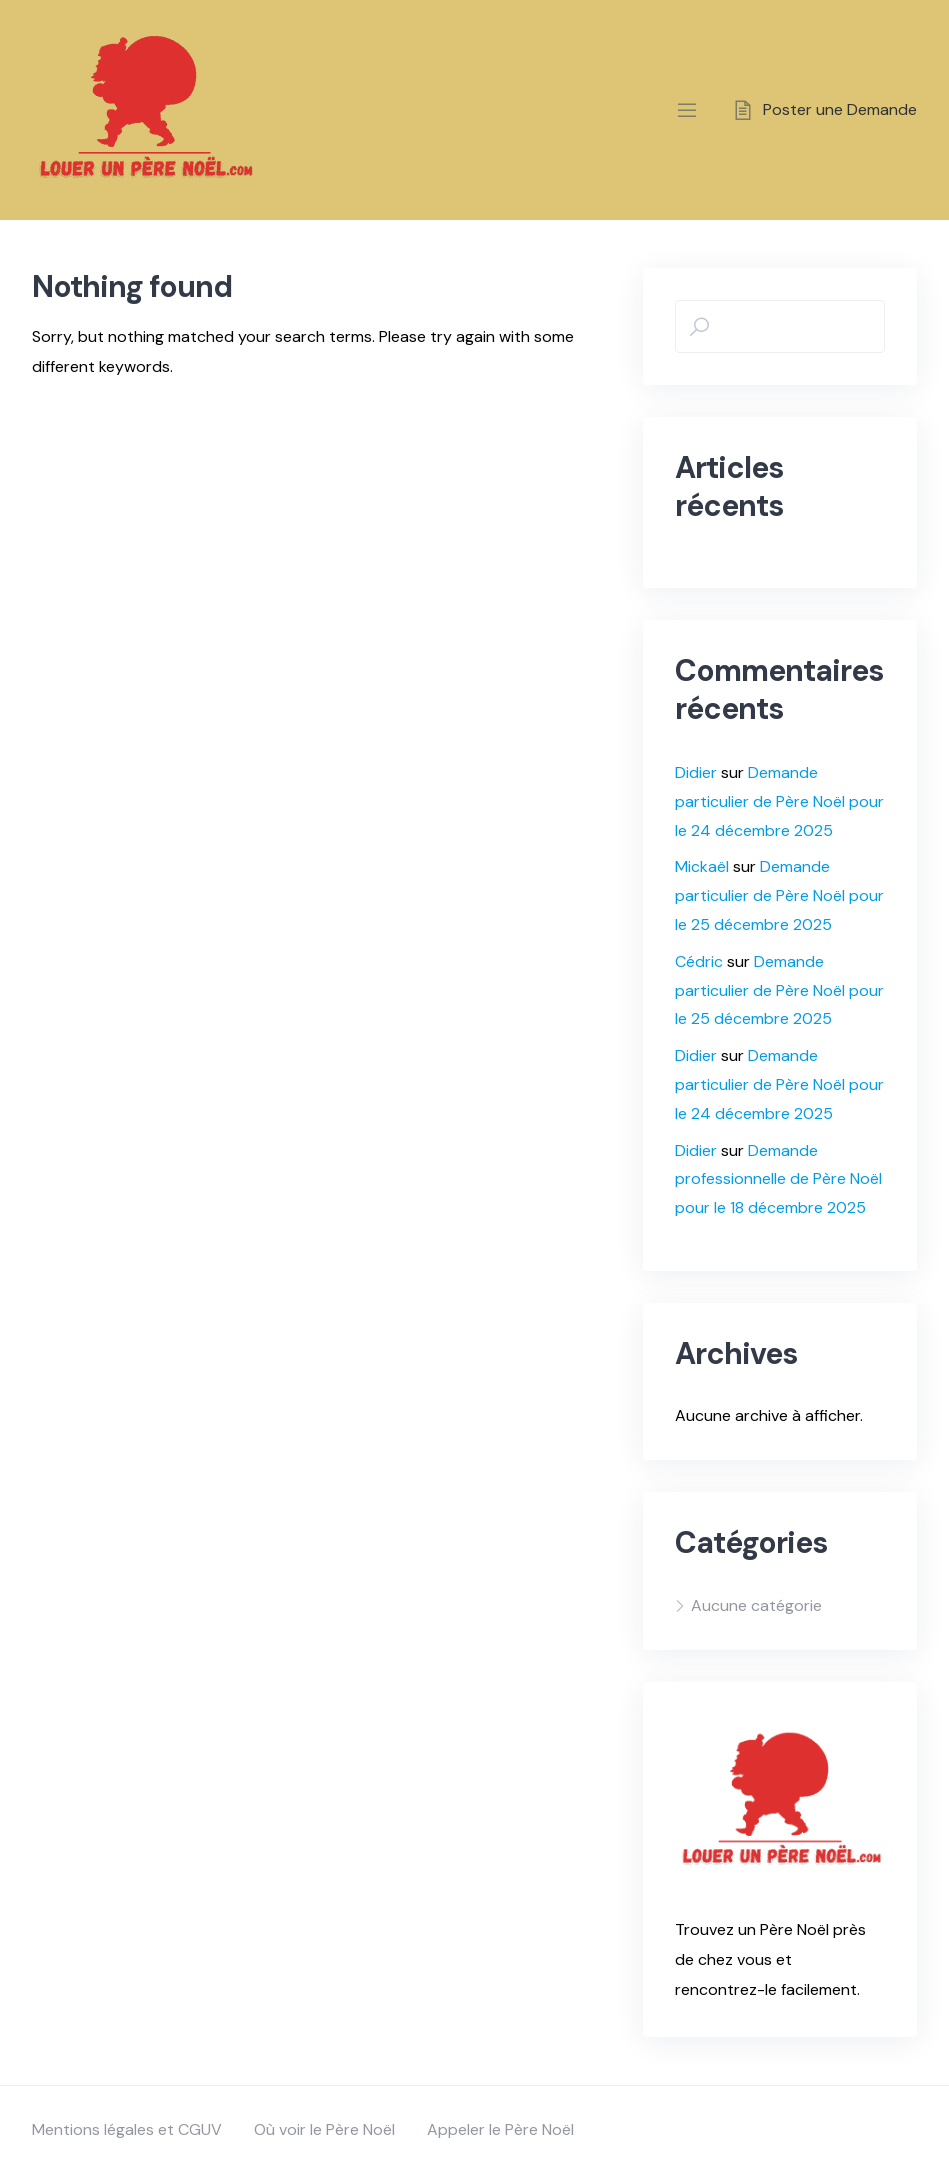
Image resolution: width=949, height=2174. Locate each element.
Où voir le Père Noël (324, 2129)
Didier (696, 772)
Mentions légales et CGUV (127, 2129)
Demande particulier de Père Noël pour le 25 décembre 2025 (779, 895)
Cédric (699, 961)
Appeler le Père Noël (500, 2129)
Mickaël (702, 866)
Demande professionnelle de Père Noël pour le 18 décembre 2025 (778, 1179)
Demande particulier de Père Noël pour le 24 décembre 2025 (779, 801)
